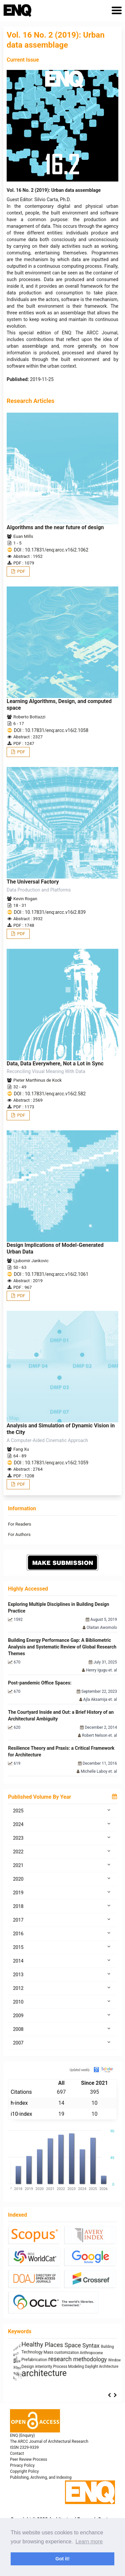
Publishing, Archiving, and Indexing (40, 2477)
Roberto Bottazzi (29, 716)
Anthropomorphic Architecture (56, 2352)
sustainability (40, 2358)
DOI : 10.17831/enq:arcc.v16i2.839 (50, 912)
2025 (62, 1810)
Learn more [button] (89, 2541)
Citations (21, 2092)
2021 (62, 1865)
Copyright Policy (24, 2471)
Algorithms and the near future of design (55, 527)
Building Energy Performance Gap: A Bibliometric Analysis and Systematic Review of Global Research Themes (62, 1647)
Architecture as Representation (36, 2345)
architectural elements (39, 2367)
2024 (62, 1824)
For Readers (19, 1524)
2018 (62, 1906)
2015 (62, 1947)
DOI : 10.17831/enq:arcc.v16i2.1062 (51, 549)
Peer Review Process (28, 2459)
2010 (62, 2002)
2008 (62, 2029)
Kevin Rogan (25, 898)
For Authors (19, 1534)
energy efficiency (86, 2368)
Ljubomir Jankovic (31, 1260)
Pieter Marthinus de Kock (37, 1080)
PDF (20, 571)
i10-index (21, 2114)
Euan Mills (23, 536)
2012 (62, 1988)
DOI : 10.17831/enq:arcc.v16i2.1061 (51, 1274)
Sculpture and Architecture (31, 2382)
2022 (62, 1851)
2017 (62, 1920)
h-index (19, 2103)
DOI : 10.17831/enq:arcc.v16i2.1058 (51, 730)
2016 (62, 1933)
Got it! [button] (62, 2558)
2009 (62, 2015)
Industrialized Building (37, 2375)
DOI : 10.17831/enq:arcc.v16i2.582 (50, 1093)
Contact (17, 2453)
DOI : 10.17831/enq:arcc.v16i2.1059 (51, 1462)
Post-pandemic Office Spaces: (40, 1682)
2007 (62, 2042)
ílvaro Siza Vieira (89, 2361)
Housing (104, 2375)
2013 (62, 1974)
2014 (62, 1961)
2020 (62, 1879)
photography (75, 2375)
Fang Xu (21, 1449)
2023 (62, 1838)
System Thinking (79, 2345)
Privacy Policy (22, 2465)
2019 (62, 1892)
